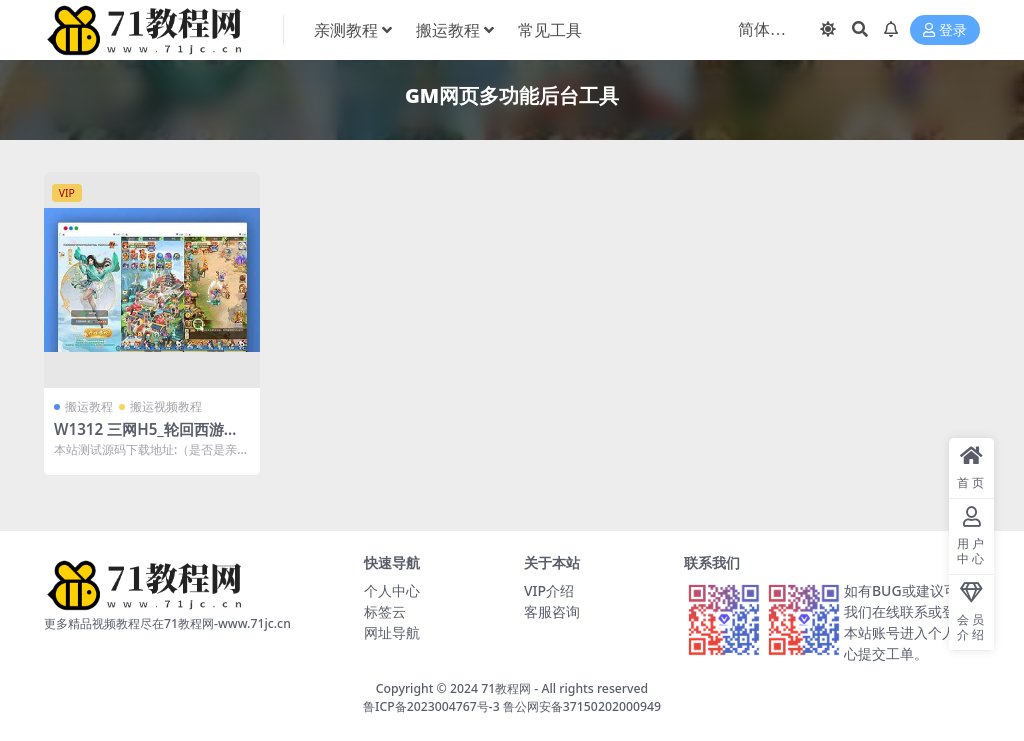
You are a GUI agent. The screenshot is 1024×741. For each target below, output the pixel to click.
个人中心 (392, 590)
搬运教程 (89, 406)
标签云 (385, 611)
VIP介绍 (549, 590)
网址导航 (392, 632)
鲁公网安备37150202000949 (582, 706)
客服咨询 (552, 611)
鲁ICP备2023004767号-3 (431, 706)
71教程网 (506, 688)
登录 (945, 30)
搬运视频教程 (166, 406)
